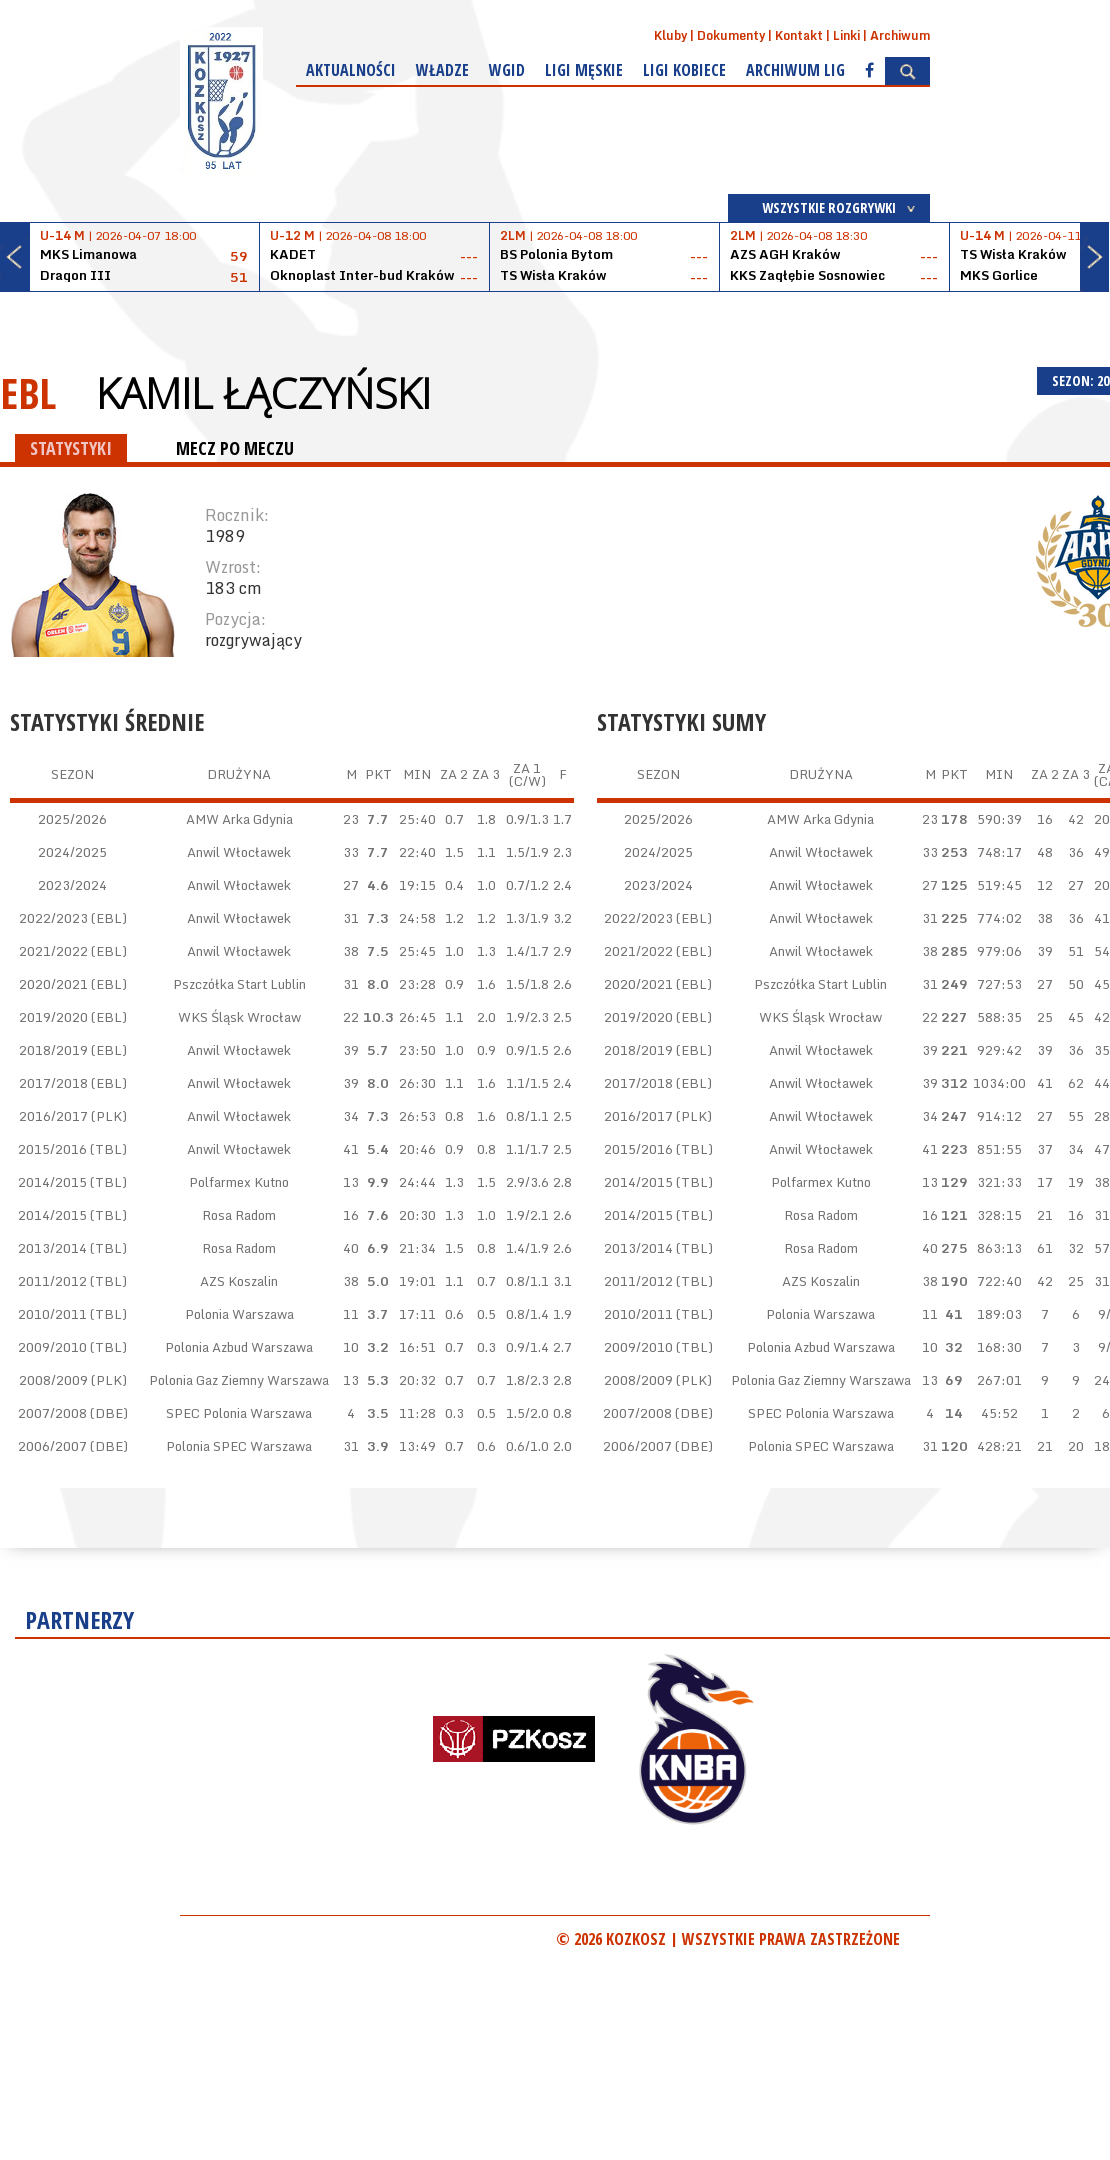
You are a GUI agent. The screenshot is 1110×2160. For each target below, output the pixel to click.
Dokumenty (731, 35)
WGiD (507, 70)
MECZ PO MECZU (235, 448)
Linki (846, 35)
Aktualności (351, 70)
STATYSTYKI (71, 448)
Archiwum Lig (795, 70)
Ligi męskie (584, 70)
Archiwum (900, 35)
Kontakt (799, 35)
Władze (442, 70)
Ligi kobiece (684, 70)
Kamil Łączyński (263, 393)
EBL (28, 392)
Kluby (670, 35)
